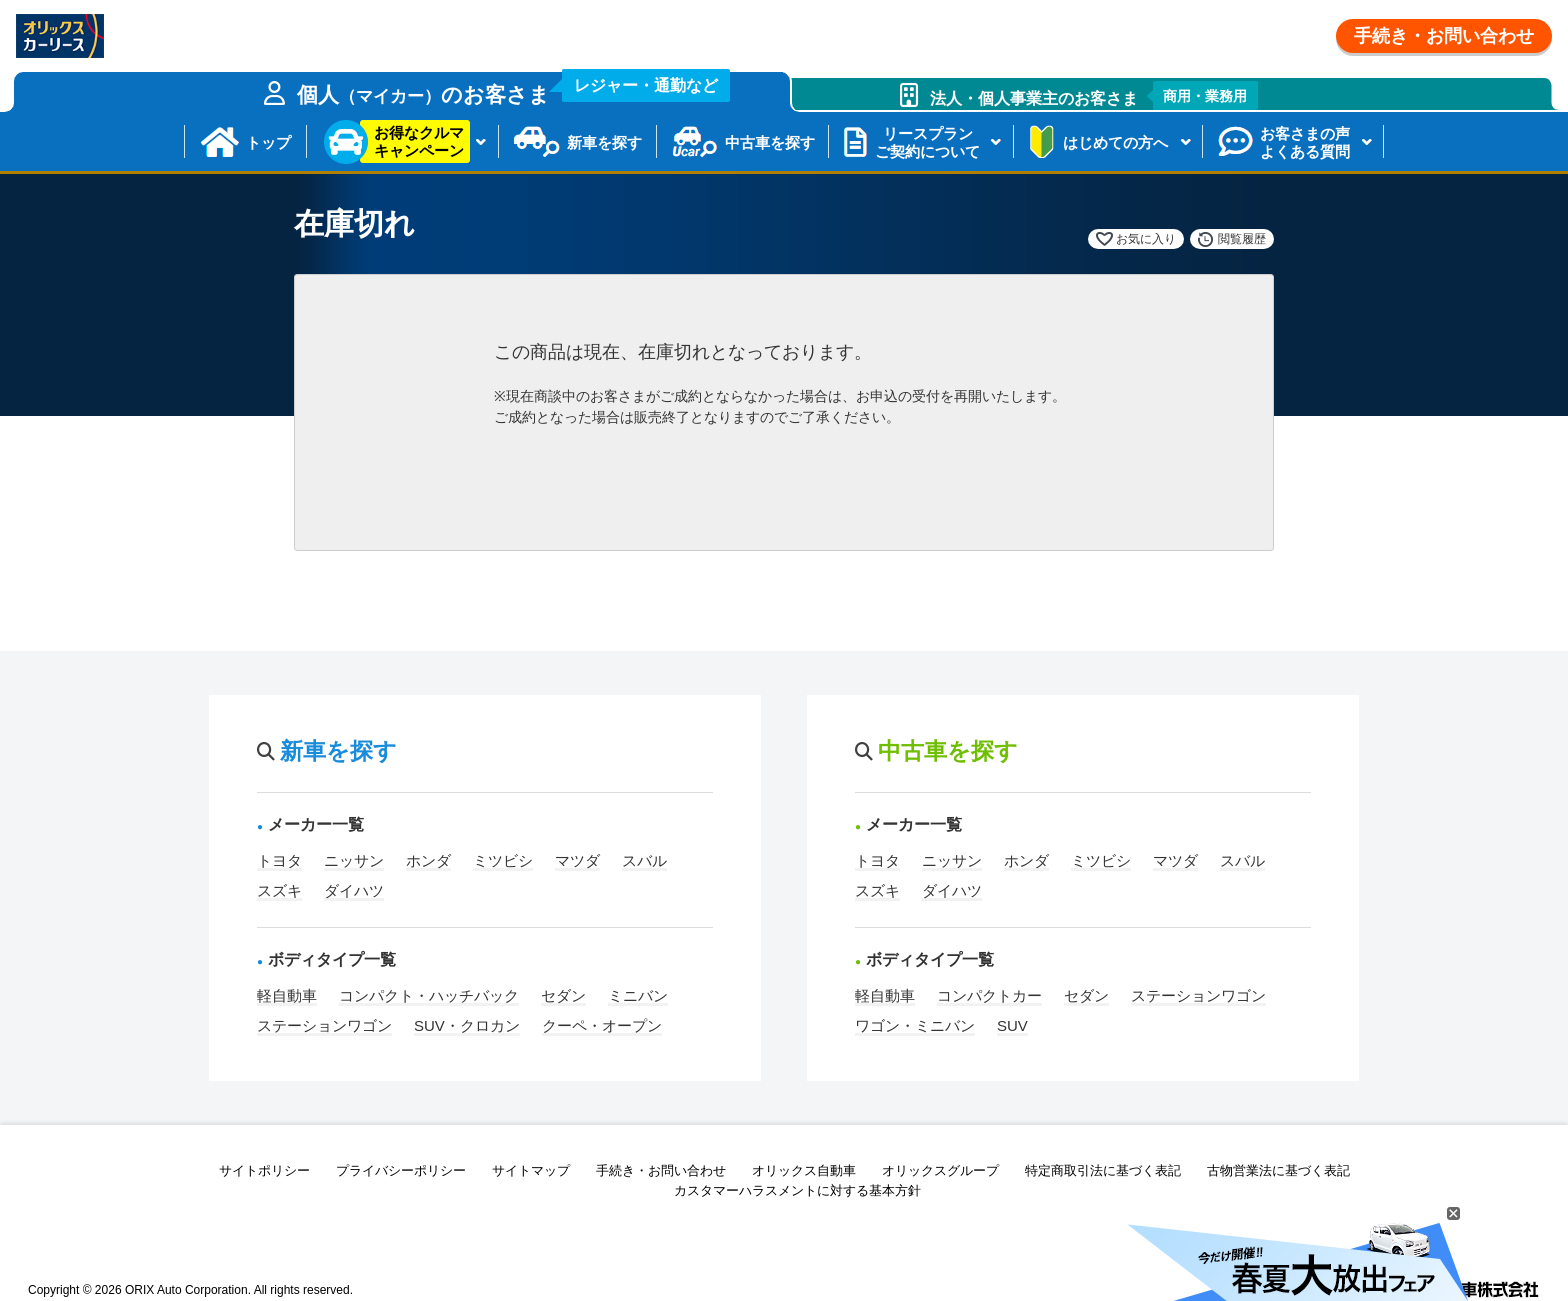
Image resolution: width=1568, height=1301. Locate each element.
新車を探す (604, 142)
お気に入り (1146, 239)
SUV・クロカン (467, 1025)
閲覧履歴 (1242, 239)
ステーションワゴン (324, 1025)
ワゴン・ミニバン (915, 1025)
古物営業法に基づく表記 (1278, 1170)
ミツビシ (503, 860)
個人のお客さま (514, 89)
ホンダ (428, 860)
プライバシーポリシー (401, 1170)
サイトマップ (531, 1170)
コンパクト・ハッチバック (429, 995)
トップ (268, 142)
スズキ (279, 890)
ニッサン (354, 860)
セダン (563, 995)
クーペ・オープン (602, 1025)
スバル (644, 860)
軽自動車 (287, 995)
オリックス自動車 (804, 1170)
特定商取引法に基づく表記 (1103, 1170)
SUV (1012, 1025)
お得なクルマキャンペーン (419, 141)
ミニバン (638, 995)
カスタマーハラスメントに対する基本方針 (797, 1190)
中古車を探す (770, 142)
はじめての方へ (1115, 142)
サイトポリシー (264, 1170)
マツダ (577, 860)
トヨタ (279, 860)
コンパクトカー (989, 995)
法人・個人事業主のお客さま (1094, 95)
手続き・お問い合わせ (1444, 36)
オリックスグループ (940, 1170)
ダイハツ (354, 890)
